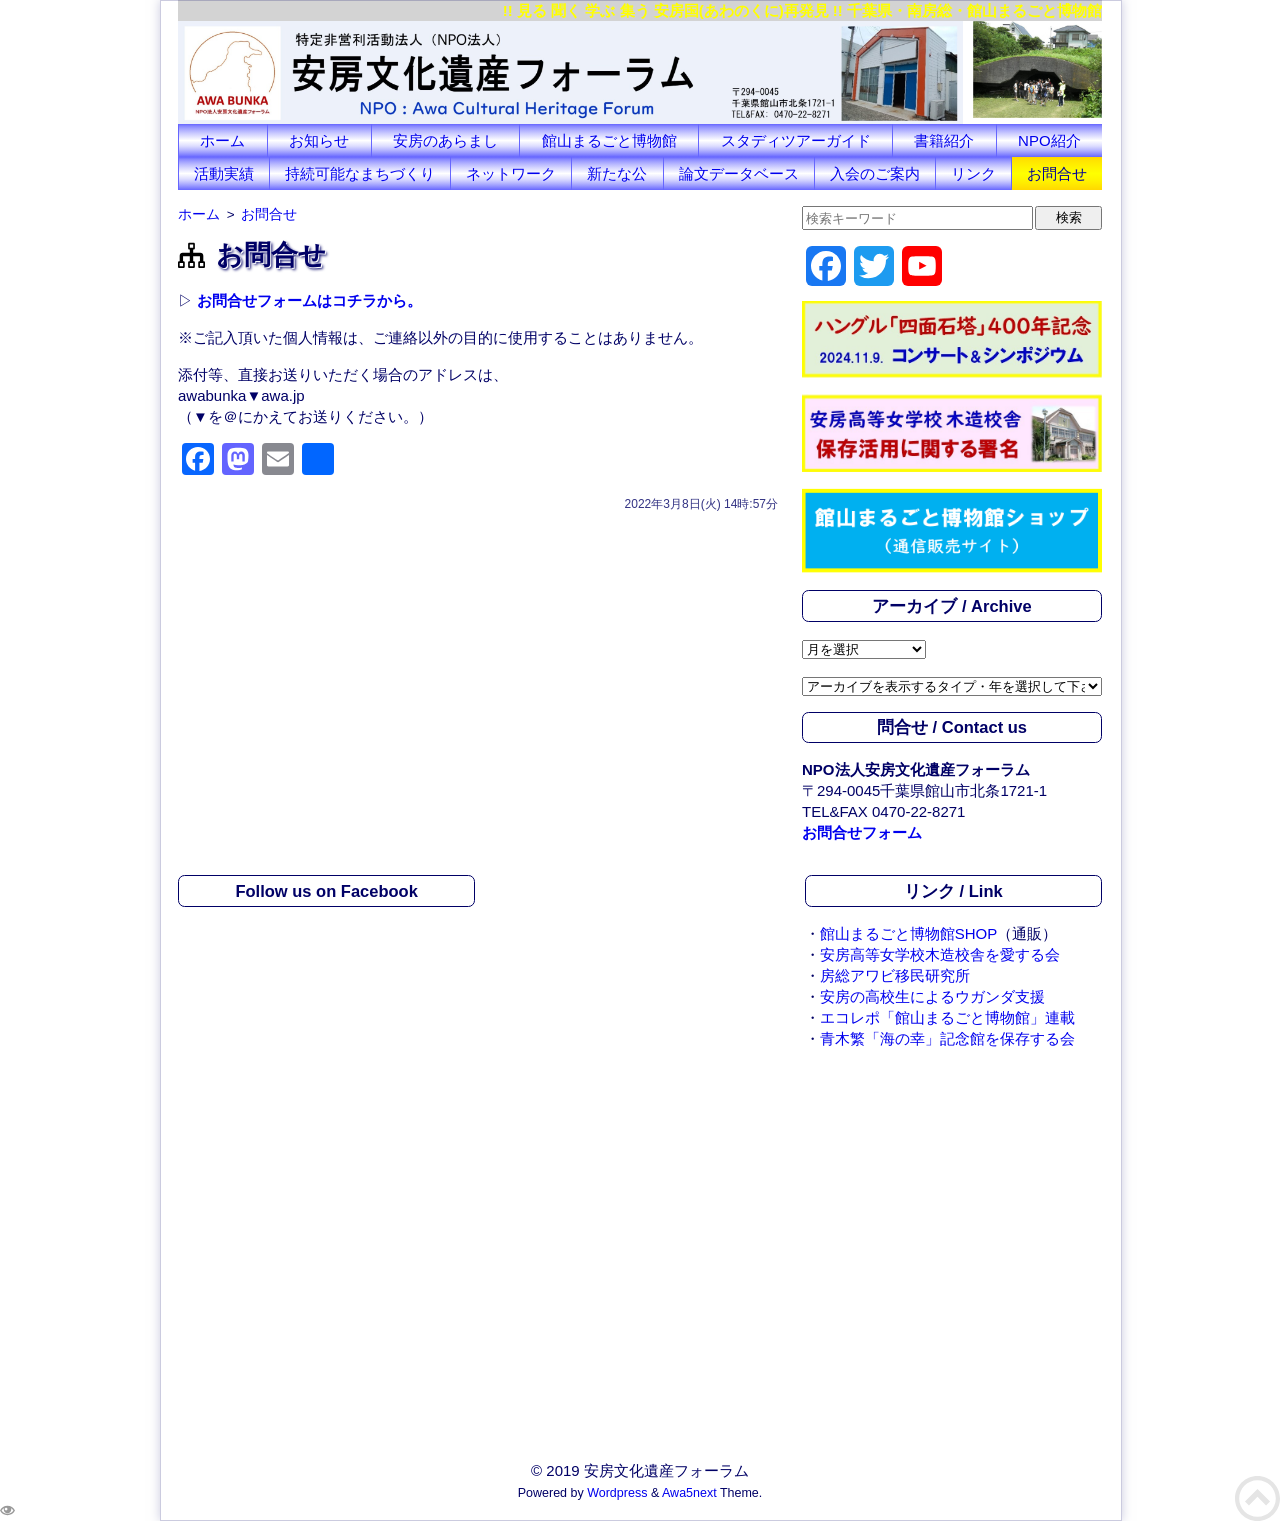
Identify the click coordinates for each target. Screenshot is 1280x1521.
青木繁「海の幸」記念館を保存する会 (947, 1038)
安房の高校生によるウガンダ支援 (932, 996)
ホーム (222, 140)
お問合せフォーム (862, 832)
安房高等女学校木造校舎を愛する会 (940, 954)
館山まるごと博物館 (609, 140)
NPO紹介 (1049, 140)
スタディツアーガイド (796, 140)
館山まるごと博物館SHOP (909, 933)
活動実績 (224, 173)
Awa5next (689, 1493)
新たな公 (617, 173)
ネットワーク (511, 173)
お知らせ (319, 140)
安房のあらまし (445, 140)
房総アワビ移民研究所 (895, 975)
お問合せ (1057, 173)
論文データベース (739, 173)
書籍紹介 (944, 140)
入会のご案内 (875, 173)
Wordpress (617, 1493)
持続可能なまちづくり (360, 173)
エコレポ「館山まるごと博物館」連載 (947, 1017)
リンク (973, 173)
